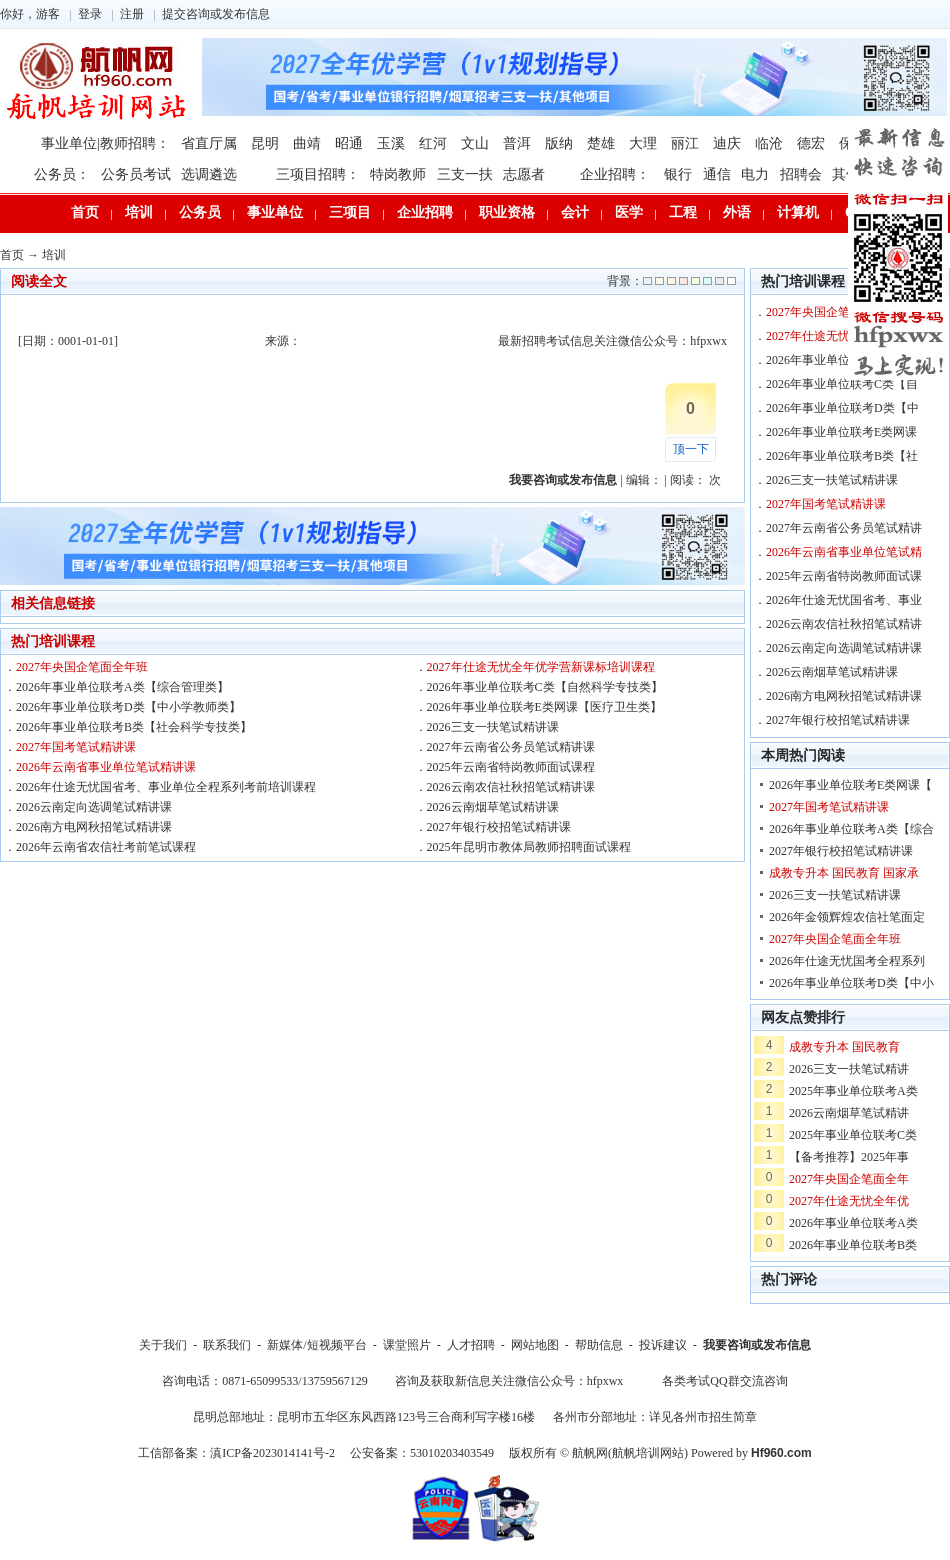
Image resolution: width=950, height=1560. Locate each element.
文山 (475, 143)
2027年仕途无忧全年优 (849, 1201)
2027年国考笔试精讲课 (76, 747)
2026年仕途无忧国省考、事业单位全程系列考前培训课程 (166, 787)
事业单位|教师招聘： (105, 143)
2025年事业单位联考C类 (853, 1135)
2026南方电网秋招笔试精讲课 (94, 827)
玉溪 (391, 143)
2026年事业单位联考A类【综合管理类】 (122, 687)
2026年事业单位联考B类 (853, 1245)
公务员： (62, 174)
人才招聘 (471, 1345)
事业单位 (275, 212)
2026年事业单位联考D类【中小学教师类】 (128, 707)
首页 (85, 212)
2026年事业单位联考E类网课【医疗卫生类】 (544, 707)
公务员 (200, 212)
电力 (755, 174)
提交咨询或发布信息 (216, 14)
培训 (139, 212)
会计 (575, 212)
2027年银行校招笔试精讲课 (499, 827)
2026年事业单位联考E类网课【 (850, 785)
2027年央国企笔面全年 (849, 1179)
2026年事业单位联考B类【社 (842, 456)
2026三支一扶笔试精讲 (849, 1069)
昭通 (349, 143)
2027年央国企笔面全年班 (82, 667)
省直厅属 (209, 143)
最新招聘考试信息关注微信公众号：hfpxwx (612, 341)
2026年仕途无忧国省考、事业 (844, 600)
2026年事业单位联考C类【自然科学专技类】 (545, 687)
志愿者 (524, 174)
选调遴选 (209, 174)
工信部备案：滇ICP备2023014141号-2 (236, 1453)
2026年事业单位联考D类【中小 (851, 983)
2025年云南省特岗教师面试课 (844, 576)
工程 (683, 212)
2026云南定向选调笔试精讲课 (94, 807)
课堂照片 (407, 1345)
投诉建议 (663, 1345)
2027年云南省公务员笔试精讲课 (511, 747)
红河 (433, 143)
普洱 (517, 143)
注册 (132, 14)
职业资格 (507, 212)
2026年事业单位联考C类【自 (842, 384)
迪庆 (727, 143)
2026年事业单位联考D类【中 (842, 408)
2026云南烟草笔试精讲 (849, 1113)
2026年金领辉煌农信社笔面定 (847, 917)
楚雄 (601, 143)
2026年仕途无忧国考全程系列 (847, 961)
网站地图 (535, 1345)
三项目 (350, 212)
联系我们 (227, 1345)
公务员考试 (136, 174)
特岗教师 (398, 174)
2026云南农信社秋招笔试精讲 (844, 624)
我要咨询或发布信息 (757, 1345)
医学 (629, 212)
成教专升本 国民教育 (844, 1047)
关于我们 (163, 1345)
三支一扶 (465, 174)
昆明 (265, 143)
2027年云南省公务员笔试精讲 (844, 528)
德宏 (811, 143)
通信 (717, 174)
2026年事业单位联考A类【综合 (851, 829)
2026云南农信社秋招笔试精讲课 (511, 787)
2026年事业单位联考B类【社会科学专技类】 (134, 727)
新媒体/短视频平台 (316, 1345)
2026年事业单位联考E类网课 (841, 432)
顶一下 (691, 449)
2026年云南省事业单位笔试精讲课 (106, 767)
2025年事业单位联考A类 (853, 1091)
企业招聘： (615, 174)
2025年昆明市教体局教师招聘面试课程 (529, 847)
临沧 (769, 143)
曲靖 (307, 143)
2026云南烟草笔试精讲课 (493, 807)
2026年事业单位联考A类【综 (842, 360)
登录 (90, 14)
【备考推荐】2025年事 (849, 1157)
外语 (737, 212)
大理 (643, 143)
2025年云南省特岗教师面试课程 (511, 767)
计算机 (798, 212)
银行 (678, 174)
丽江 (685, 143)
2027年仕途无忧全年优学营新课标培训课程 (541, 667)
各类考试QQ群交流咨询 (724, 1381)
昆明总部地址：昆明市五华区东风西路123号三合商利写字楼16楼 (364, 1417)
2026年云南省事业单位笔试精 (844, 552)
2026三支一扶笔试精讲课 (493, 727)
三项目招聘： (318, 174)
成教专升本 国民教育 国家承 (844, 873)
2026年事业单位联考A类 (853, 1223)
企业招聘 (425, 212)
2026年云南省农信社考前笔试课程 (106, 847)
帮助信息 (599, 1345)
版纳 (559, 143)
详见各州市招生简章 (703, 1417)
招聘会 (801, 174)
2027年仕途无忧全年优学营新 (844, 336)
